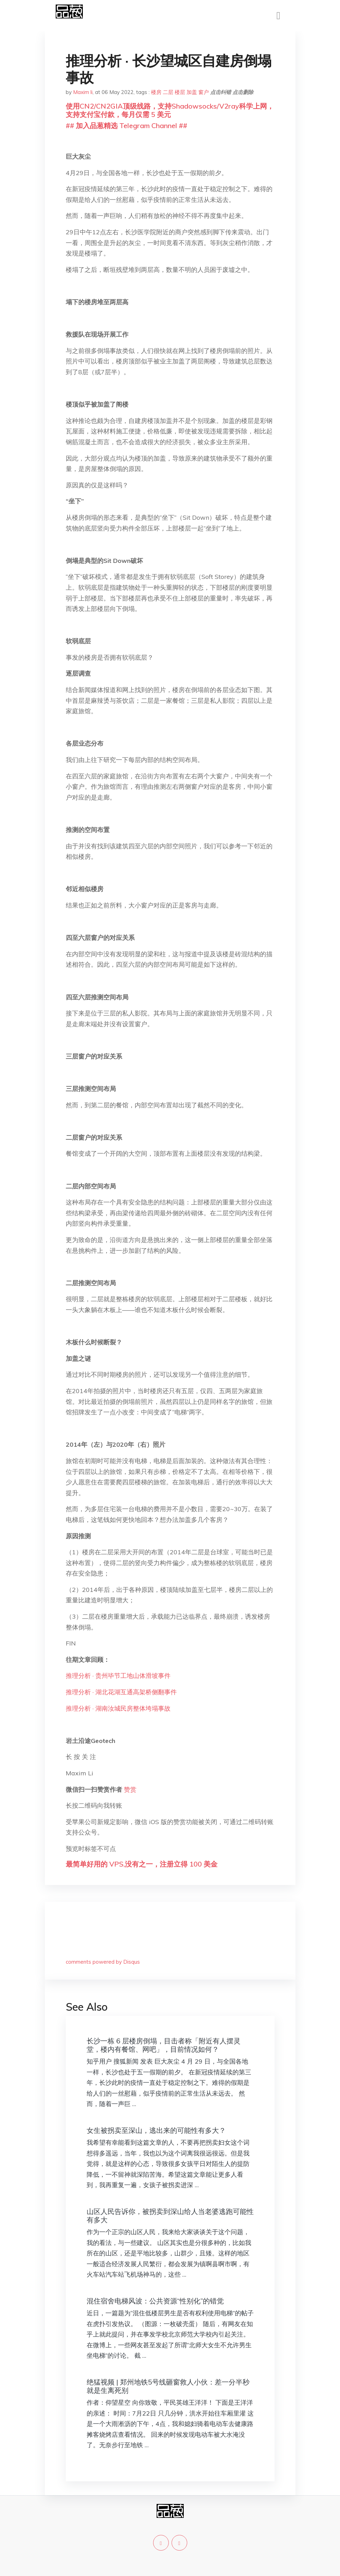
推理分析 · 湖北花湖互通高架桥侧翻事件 (121, 1692)
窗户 (203, 92)
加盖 (192, 92)
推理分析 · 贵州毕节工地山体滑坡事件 (118, 1676)
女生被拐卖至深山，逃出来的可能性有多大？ (156, 2130)
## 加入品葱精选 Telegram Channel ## (126, 125)
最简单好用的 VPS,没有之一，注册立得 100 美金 (142, 1864)
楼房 (156, 92)
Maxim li (83, 92)
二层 (168, 92)
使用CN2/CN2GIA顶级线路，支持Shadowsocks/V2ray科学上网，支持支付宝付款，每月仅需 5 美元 (170, 110)
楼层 (180, 92)
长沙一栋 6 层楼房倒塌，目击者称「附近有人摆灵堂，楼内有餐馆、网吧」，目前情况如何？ (163, 2044)
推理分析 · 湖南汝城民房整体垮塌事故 (118, 1708)
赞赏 (130, 1789)
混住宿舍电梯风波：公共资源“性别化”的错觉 (155, 2300)
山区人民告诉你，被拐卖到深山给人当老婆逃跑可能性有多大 (170, 2215)
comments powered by (103, 1961)
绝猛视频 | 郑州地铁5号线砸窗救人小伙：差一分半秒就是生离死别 (168, 2386)
